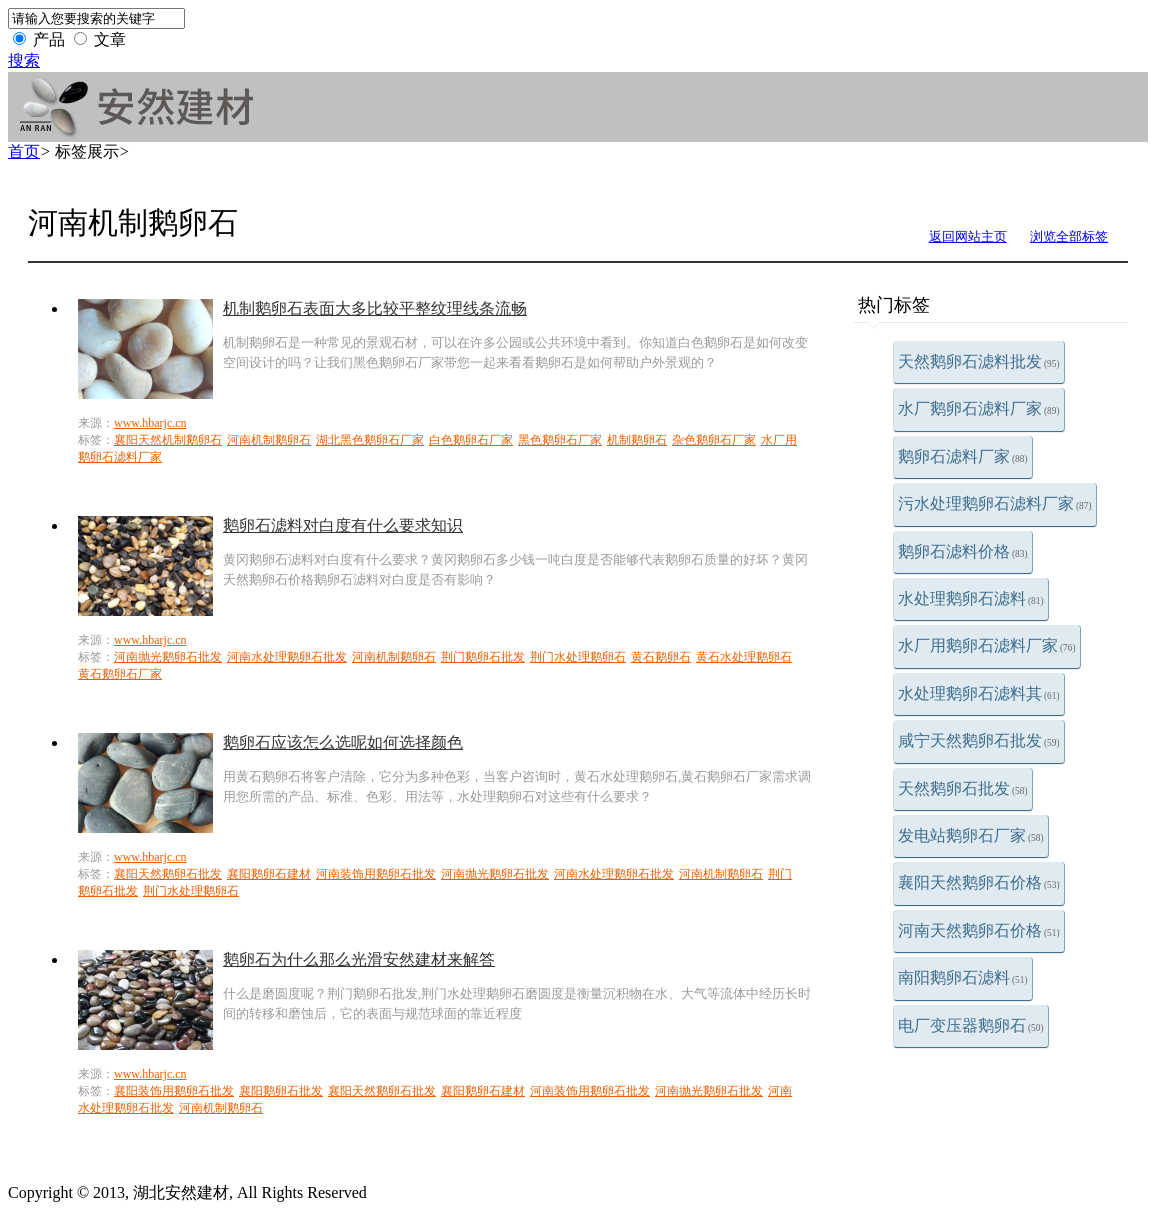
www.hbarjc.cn (150, 423)
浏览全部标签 (1069, 236)
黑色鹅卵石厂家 (560, 440)
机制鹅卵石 (637, 440)
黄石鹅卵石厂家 (120, 674)
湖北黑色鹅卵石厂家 (370, 440)
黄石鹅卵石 (661, 657)
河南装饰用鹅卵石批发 (376, 874)
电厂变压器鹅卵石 (971, 1025)
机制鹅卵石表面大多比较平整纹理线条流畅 (375, 308)
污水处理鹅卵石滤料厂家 (995, 503)
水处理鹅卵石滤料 (971, 598)
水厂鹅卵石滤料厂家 (979, 408)
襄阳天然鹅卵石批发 (168, 874)
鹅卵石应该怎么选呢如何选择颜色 (343, 742)
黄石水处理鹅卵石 (744, 657)
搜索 (24, 60)
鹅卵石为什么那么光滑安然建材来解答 (359, 959)
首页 (24, 151)
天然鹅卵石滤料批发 (979, 361)
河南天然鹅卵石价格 (979, 930)
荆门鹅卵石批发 (483, 657)
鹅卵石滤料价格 (963, 551)
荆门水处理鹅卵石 (578, 657)
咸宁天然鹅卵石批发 (979, 740)
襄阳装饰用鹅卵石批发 (174, 1091)
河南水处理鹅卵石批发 (287, 657)
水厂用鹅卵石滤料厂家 (987, 645)
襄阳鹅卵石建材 (269, 874)
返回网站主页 (968, 236)
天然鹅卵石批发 (963, 788)
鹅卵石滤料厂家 (963, 456)
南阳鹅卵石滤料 (963, 977)
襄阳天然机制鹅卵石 (168, 440)
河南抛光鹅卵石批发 (168, 657)
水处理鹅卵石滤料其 (979, 693)
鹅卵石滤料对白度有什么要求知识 (343, 525)
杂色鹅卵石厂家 (714, 440)
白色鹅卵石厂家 (471, 440)
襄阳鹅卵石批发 (281, 1091)
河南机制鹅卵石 (269, 440)
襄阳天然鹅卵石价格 (979, 882)
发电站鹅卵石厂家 (971, 835)
